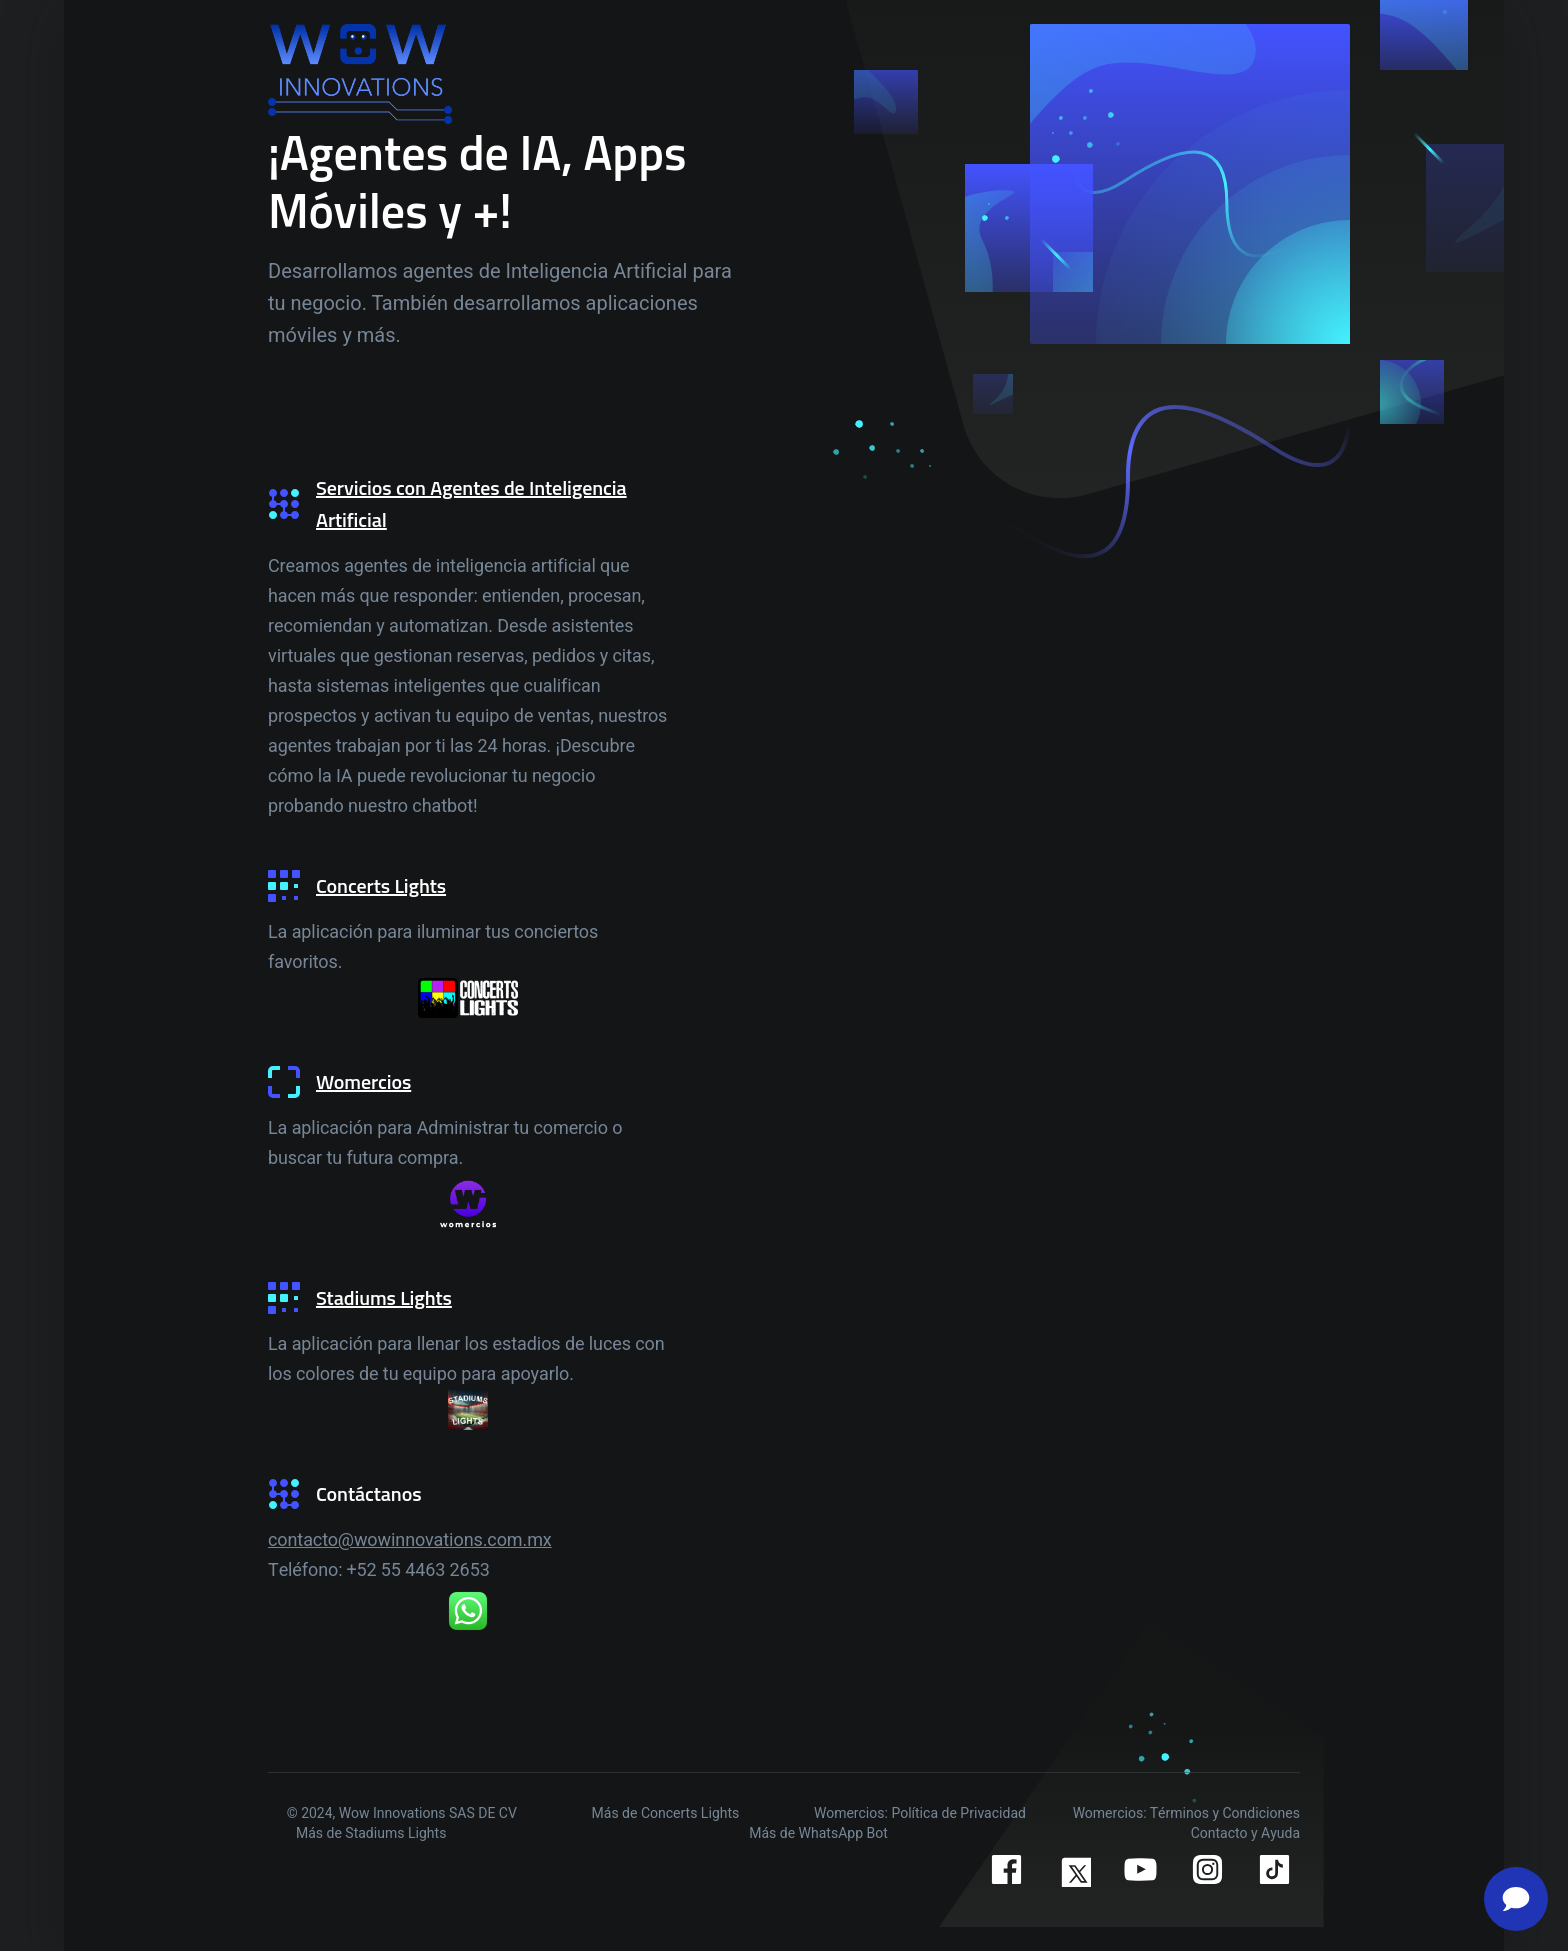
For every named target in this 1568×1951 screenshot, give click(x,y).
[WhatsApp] (468, 1611)
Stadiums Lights (384, 1297)
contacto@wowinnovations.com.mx (410, 1540)
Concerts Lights (381, 885)
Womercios (363, 1081)
